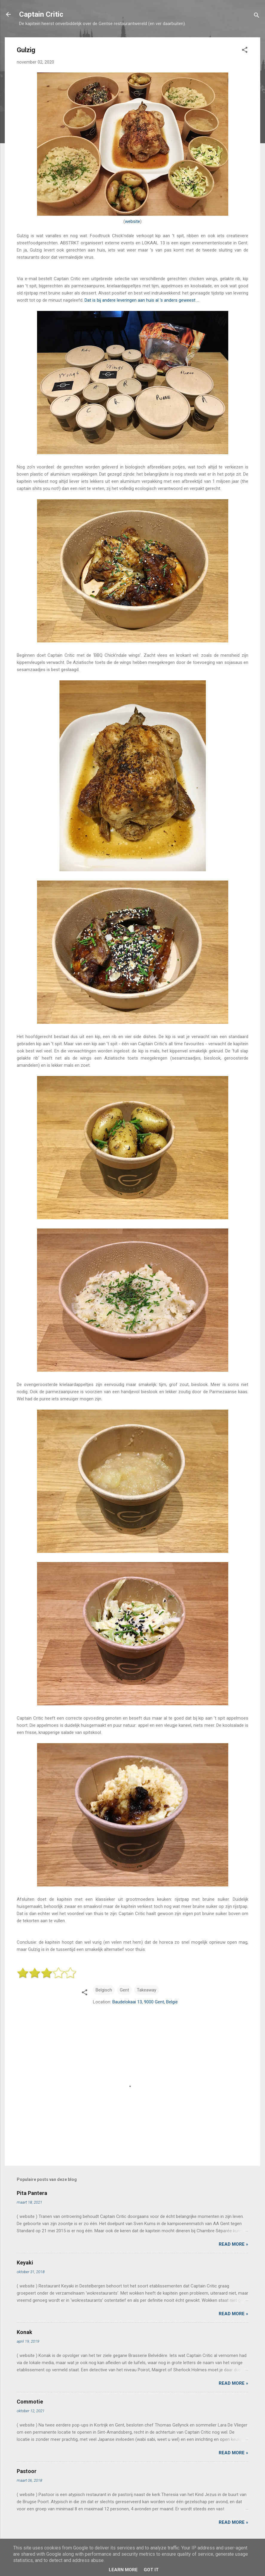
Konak (24, 2332)
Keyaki (25, 2262)
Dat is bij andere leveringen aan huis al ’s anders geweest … (142, 300)
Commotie (30, 2401)
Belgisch (104, 1990)
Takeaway (146, 1990)
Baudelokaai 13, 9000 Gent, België (145, 2002)
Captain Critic (41, 14)
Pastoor (26, 2471)
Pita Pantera (32, 2193)
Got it (151, 2569)
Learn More (123, 2569)
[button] (244, 51)
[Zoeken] (256, 16)
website (132, 221)
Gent (124, 1990)
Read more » (233, 2244)
